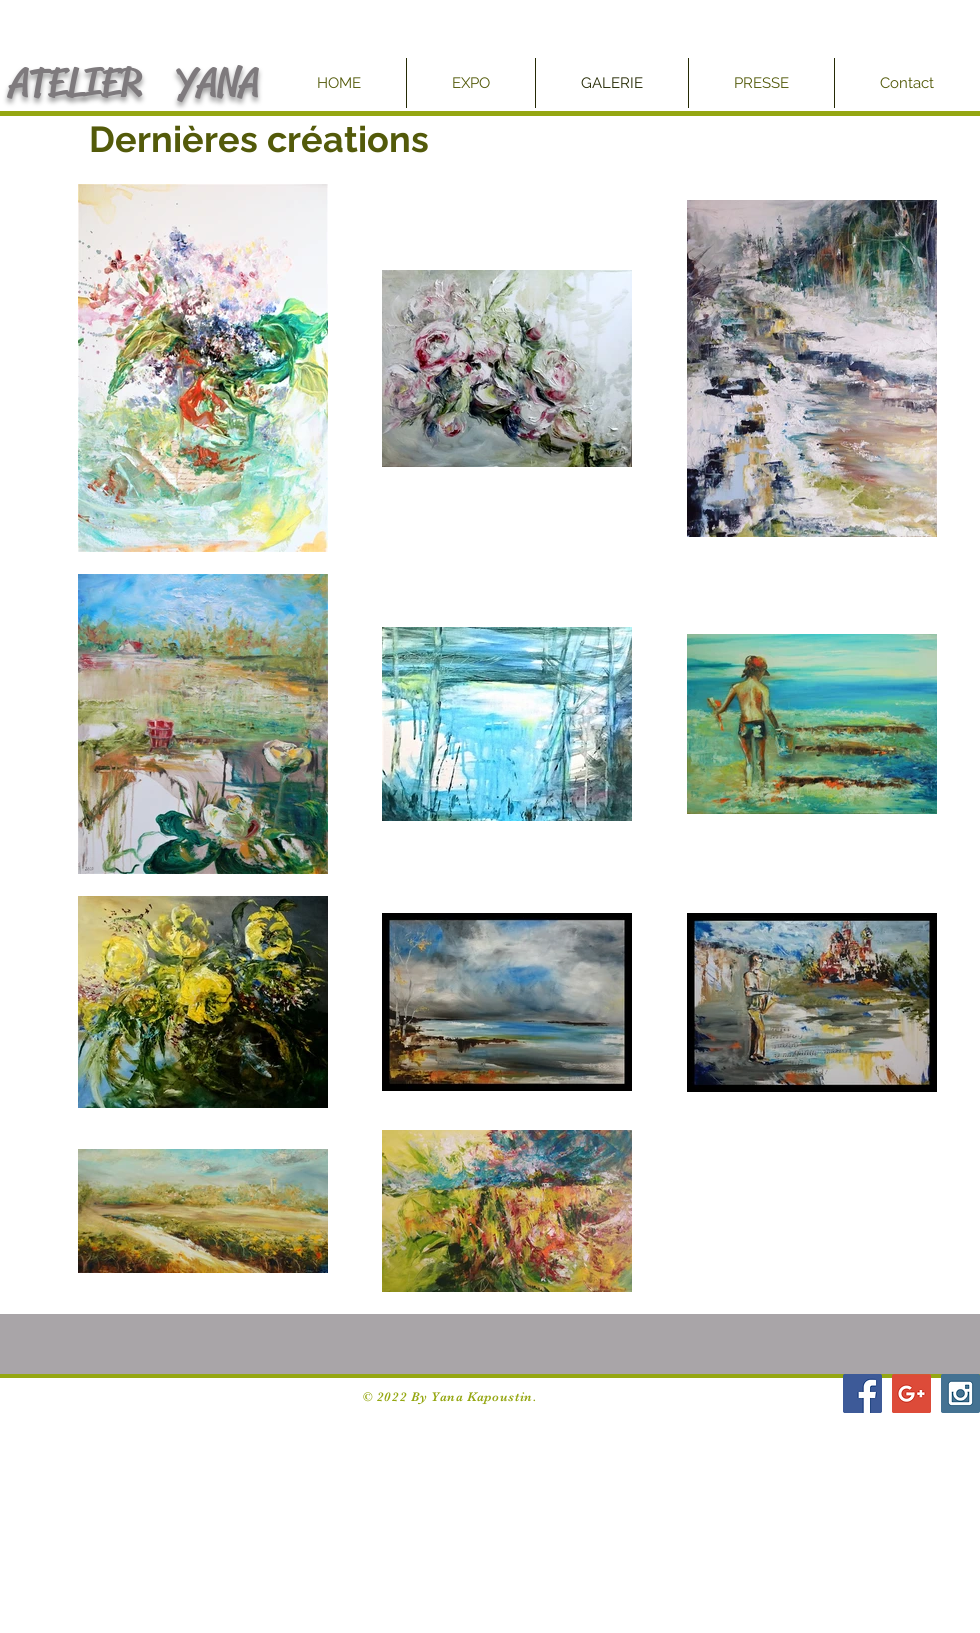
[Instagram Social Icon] (960, 1393)
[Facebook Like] (785, 1403)
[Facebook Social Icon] (862, 1393)
